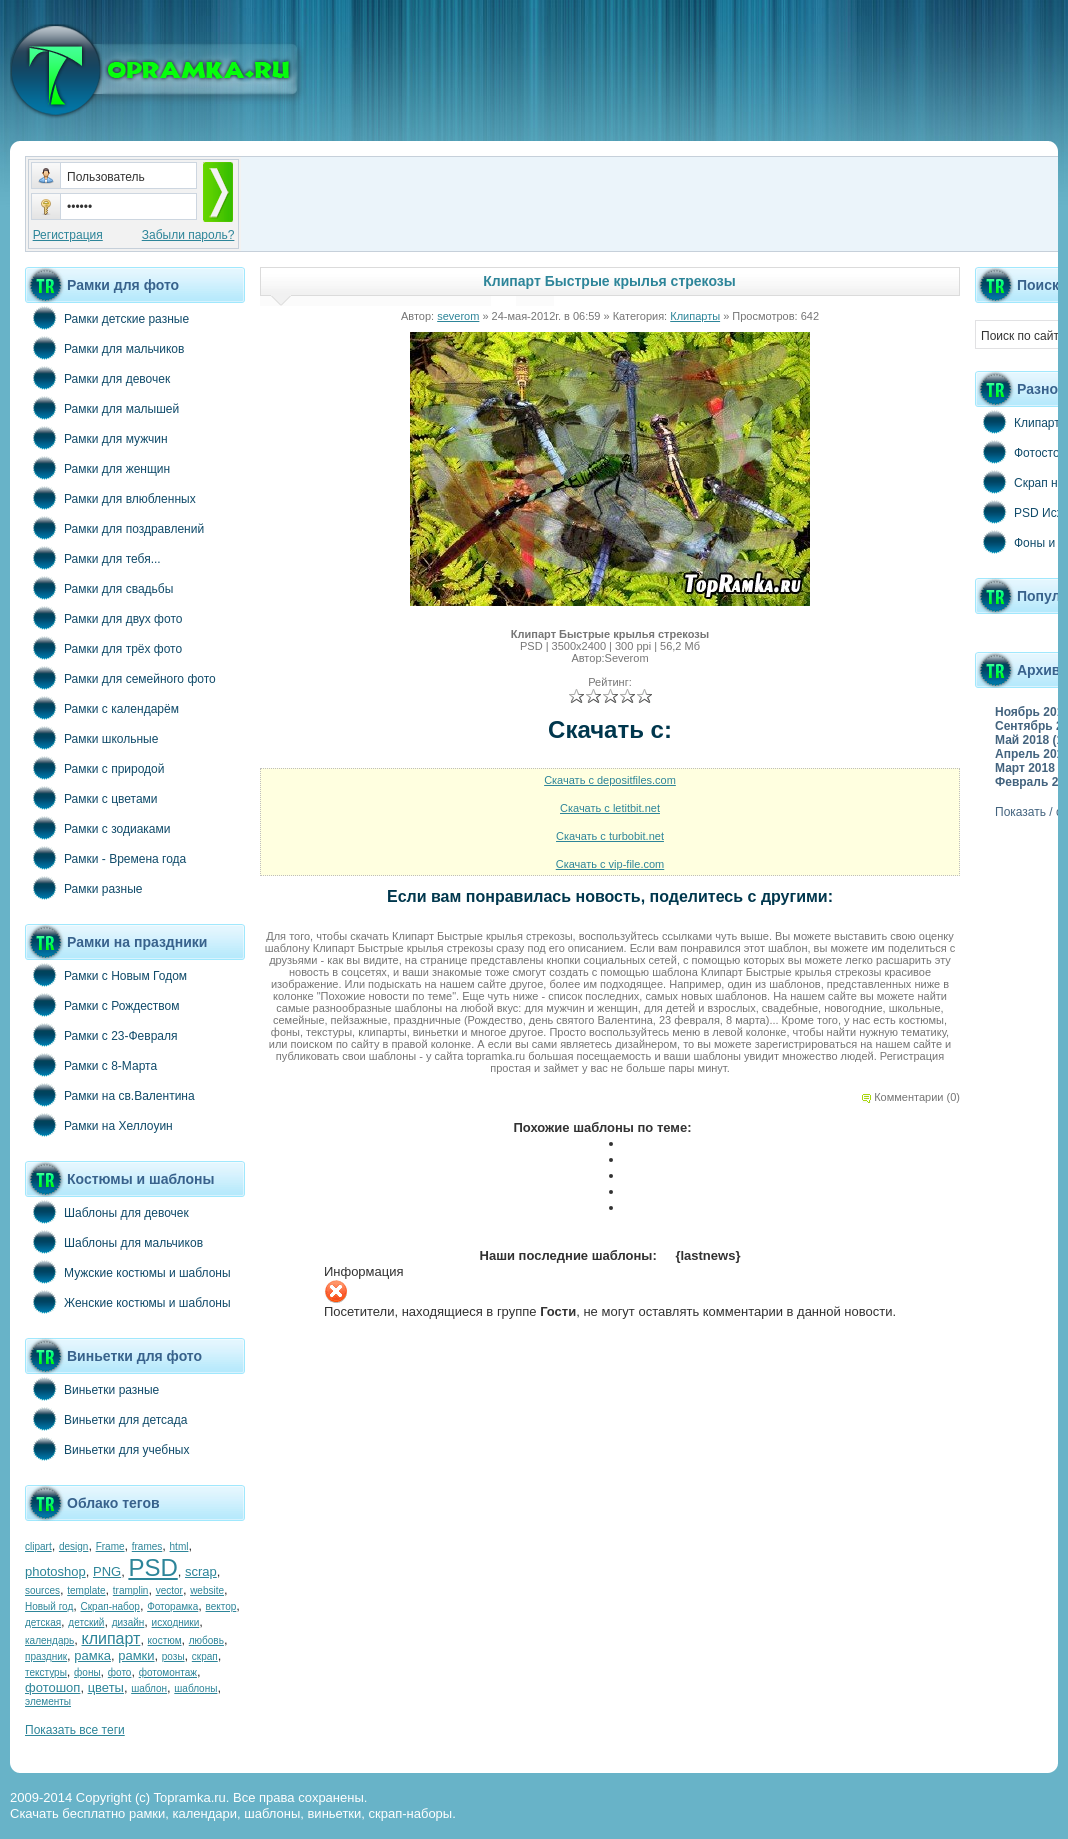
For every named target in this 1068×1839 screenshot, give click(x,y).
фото (120, 1672)
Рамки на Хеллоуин (99, 1125)
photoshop (55, 1571)
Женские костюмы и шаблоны (128, 1302)
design (73, 1546)
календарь (49, 1640)
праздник (46, 1656)
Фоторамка (172, 1606)
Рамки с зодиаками (97, 828)
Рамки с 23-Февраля (101, 1035)
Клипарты (695, 316)
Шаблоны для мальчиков (114, 1242)
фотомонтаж (168, 1672)
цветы (106, 1687)
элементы (48, 1701)
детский (86, 1622)
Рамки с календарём (102, 708)
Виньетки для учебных (107, 1449)
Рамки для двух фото (103, 618)
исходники (176, 1622)
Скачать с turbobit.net (610, 836)
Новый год (49, 1606)
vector (169, 1590)
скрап (205, 1656)
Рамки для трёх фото (103, 648)
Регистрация (68, 235)
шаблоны (195, 1688)
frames (147, 1546)
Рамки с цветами (91, 798)
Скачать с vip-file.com (610, 864)
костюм (165, 1640)
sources (42, 1590)
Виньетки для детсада (106, 1419)
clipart (38, 1546)
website (207, 1590)
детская (43, 1622)
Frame (110, 1546)
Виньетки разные (92, 1389)
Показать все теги (75, 1730)
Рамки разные (83, 888)
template (86, 1590)
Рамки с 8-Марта (91, 1065)
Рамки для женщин (97, 468)
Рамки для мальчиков (104, 348)
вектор (221, 1606)
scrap (201, 1571)
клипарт (110, 1638)
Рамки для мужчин (96, 438)
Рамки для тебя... (93, 558)
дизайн (128, 1622)
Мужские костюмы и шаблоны (128, 1272)
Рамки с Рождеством (102, 1005)
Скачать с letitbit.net (610, 808)
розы (173, 1656)
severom (458, 316)
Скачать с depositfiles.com (610, 780)
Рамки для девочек (97, 378)
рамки (136, 1655)
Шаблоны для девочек (107, 1212)
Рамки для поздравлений (114, 528)
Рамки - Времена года (105, 858)
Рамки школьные (91, 738)
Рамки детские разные (107, 318)
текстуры (46, 1672)
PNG (107, 1571)
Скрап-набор (110, 1606)
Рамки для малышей (102, 408)
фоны (87, 1672)
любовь (206, 1640)
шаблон (149, 1688)
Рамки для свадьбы (99, 588)
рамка (92, 1655)
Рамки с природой (95, 768)
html (179, 1546)
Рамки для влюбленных (110, 498)
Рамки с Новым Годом (106, 975)
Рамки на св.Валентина (110, 1095)
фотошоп (52, 1687)
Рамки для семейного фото (120, 678)
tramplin (131, 1590)
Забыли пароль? (188, 235)
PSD (152, 1567)
